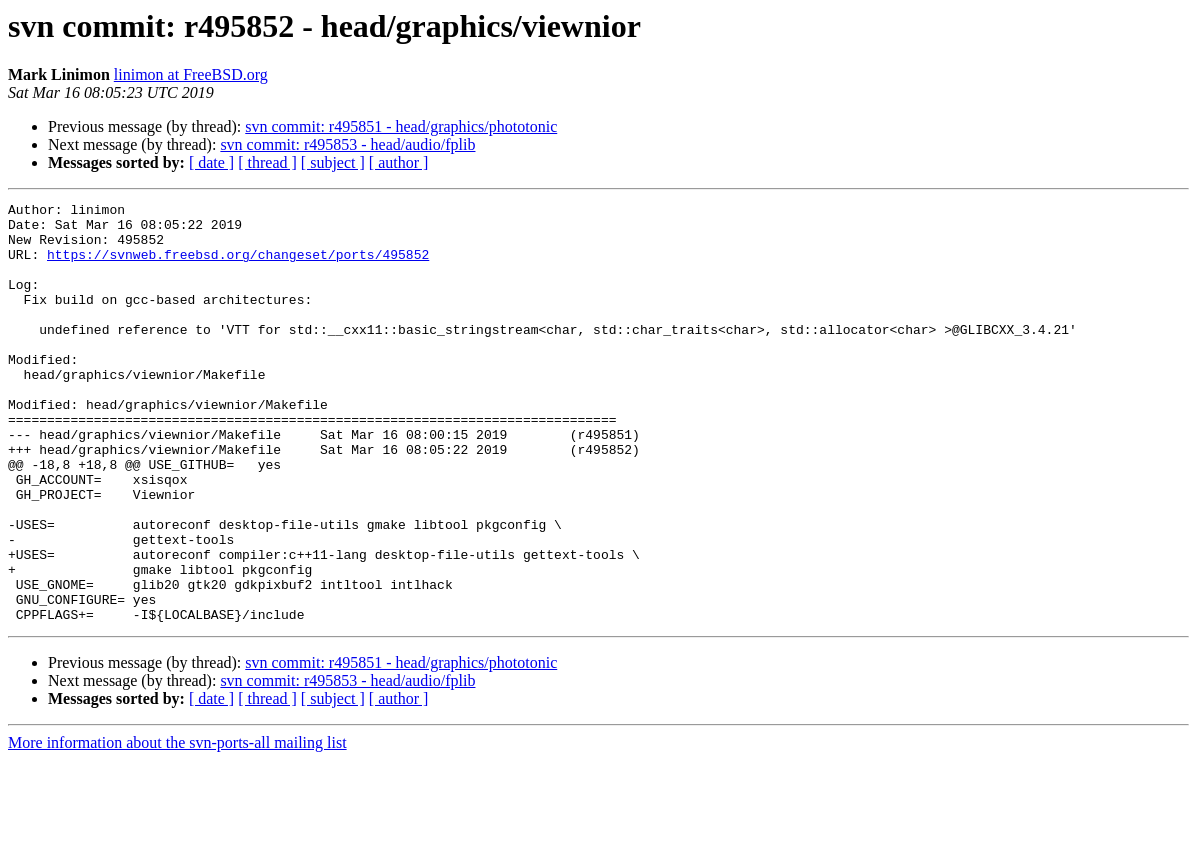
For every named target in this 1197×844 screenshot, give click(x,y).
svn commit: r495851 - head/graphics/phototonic (401, 126)
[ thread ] (267, 162)
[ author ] (399, 162)
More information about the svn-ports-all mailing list (177, 826)
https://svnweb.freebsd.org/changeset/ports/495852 (238, 266)
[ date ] (211, 162)
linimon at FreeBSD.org (191, 74)
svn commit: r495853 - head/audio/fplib (347, 144)
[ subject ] (333, 162)
